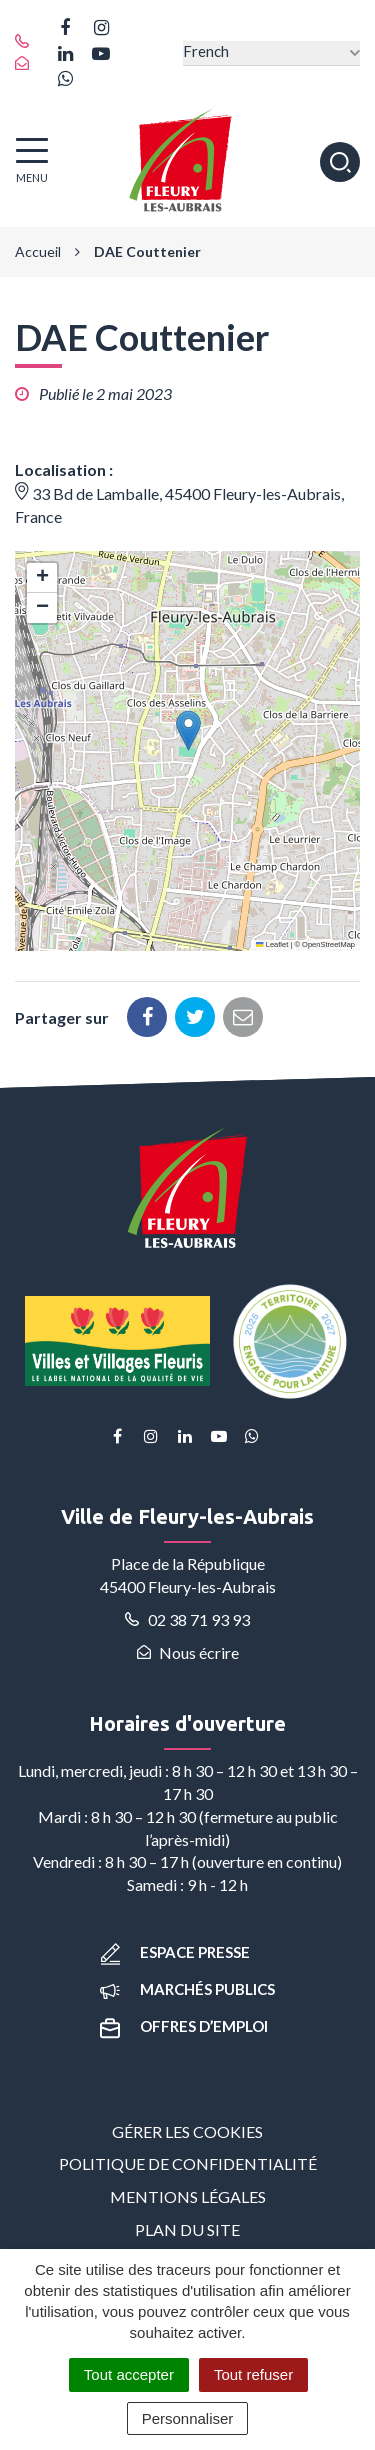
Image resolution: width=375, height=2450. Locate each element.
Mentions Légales (188, 2196)
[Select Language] (271, 53)
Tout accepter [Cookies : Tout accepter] (129, 2374)
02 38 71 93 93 (187, 1619)
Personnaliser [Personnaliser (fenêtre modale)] (188, 2418)
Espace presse (175, 1952)
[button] (188, 730)
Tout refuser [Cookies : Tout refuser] (253, 2374)
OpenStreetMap (328, 944)
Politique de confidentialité (188, 2163)
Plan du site (187, 2229)
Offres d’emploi (184, 2026)
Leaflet (272, 944)
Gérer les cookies (187, 2131)
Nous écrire (188, 1652)
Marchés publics (187, 1989)
